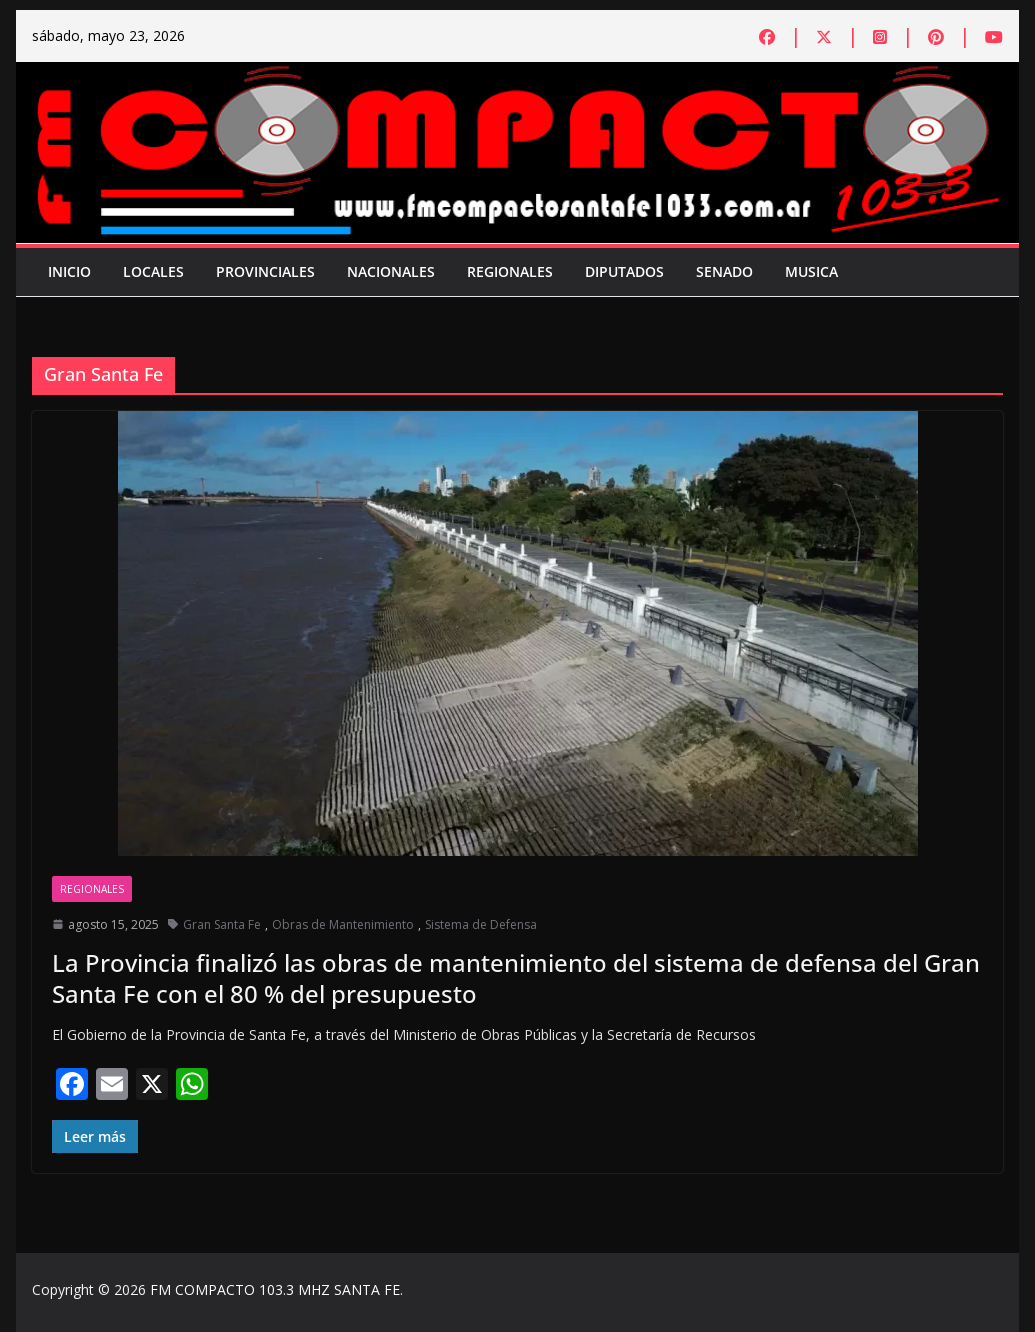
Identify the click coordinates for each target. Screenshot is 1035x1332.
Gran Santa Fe (222, 924)
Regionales (510, 271)
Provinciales (265, 271)
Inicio (69, 271)
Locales (153, 271)
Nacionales (391, 271)
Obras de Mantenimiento (343, 924)
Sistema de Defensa (481, 924)
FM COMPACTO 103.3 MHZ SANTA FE (275, 1289)
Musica (811, 271)
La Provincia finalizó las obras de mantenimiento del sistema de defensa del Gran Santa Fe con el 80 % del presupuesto (516, 978)
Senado (724, 271)
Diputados (624, 271)
